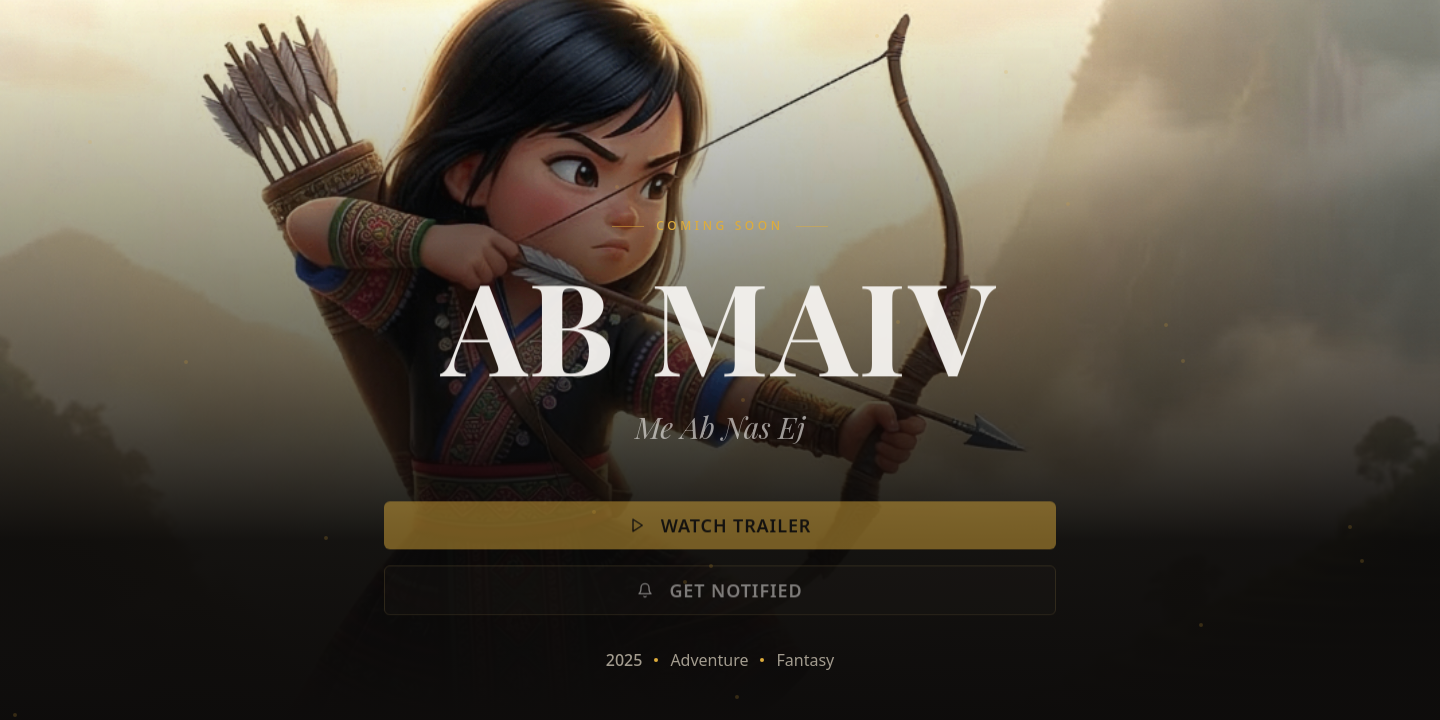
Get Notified (719, 599)
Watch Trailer (720, 534)
